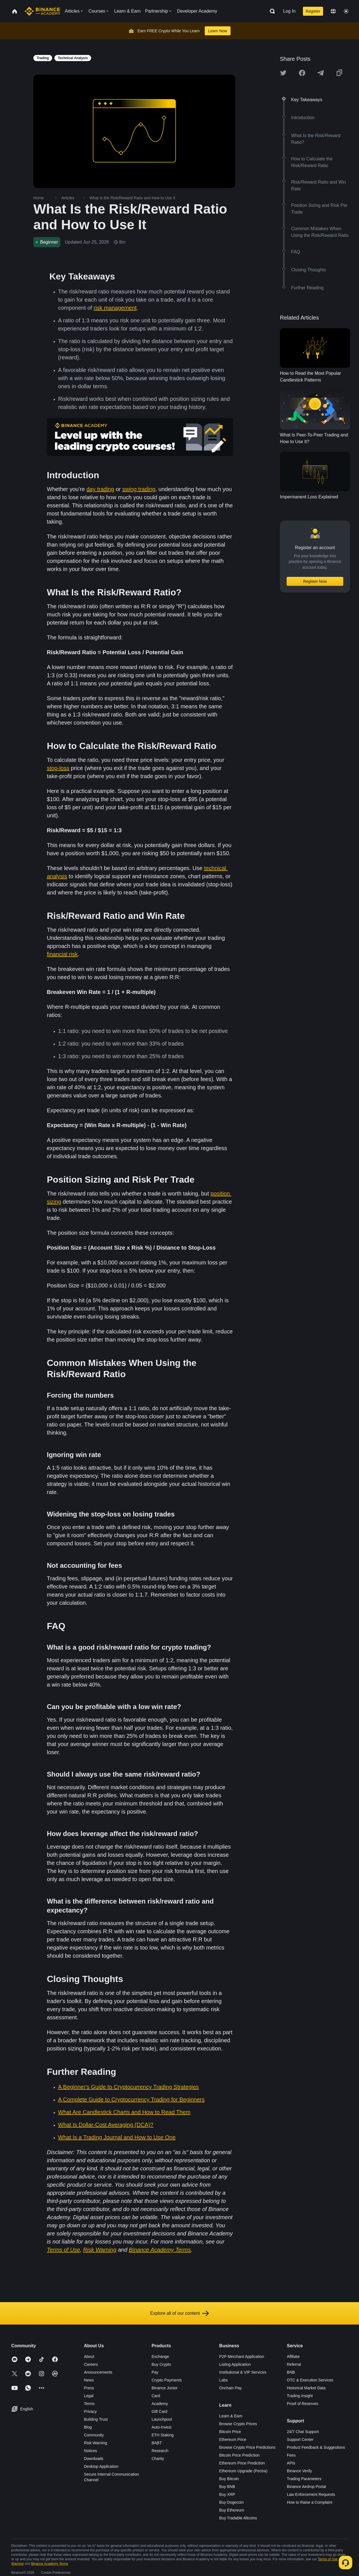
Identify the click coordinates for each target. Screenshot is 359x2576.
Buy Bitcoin (229, 2478)
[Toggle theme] (346, 11)
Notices (90, 2450)
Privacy (90, 2411)
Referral (294, 2364)
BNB (291, 2372)
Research (159, 2450)
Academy (159, 2403)
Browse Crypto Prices (238, 2424)
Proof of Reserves (302, 2403)
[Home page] (42, 11)
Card (155, 2396)
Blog (88, 2427)
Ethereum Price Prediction (242, 2463)
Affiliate (293, 2356)
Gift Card (159, 2411)
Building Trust (96, 2419)
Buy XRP (227, 2494)
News (89, 2380)
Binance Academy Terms (49, 2564)
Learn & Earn (231, 2416)
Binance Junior (164, 2388)
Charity (157, 2458)
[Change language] (333, 11)
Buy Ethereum (231, 2510)
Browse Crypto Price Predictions (247, 2447)
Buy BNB (227, 2486)
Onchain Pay (230, 2388)
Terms (89, 2403)
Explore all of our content (179, 2313)
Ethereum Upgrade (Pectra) (243, 2471)
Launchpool (161, 2419)
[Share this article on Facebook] (302, 73)
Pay (154, 2372)
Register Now (315, 581)
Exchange (160, 2356)
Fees (291, 2455)
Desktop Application (101, 2466)
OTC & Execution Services (310, 2380)
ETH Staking (162, 2435)
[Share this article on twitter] (283, 73)
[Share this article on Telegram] (320, 73)
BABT (156, 2443)
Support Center (300, 2439)
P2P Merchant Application (241, 2356)
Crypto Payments (166, 2380)
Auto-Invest (161, 2427)
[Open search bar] (271, 11)
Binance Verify (299, 2471)
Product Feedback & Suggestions (316, 2447)
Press (89, 2388)
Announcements (98, 2372)
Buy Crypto (161, 2364)
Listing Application (235, 2364)
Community (94, 2435)
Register (313, 11)
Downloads (93, 2458)
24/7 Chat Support (303, 2431)
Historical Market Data (306, 2388)
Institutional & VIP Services (242, 2372)
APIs (291, 2463)
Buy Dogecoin (231, 2502)
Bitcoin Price (230, 2431)
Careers (91, 2364)
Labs (223, 2380)
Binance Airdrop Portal (306, 2486)
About (89, 2356)
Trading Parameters (304, 2478)
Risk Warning (95, 2443)
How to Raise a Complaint (309, 2502)
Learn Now (217, 31)
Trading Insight (300, 2396)
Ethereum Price (232, 2439)
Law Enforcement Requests (311, 2494)
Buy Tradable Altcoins (238, 2518)
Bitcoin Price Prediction (239, 2455)
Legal (88, 2396)
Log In (289, 11)
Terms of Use (328, 2559)
